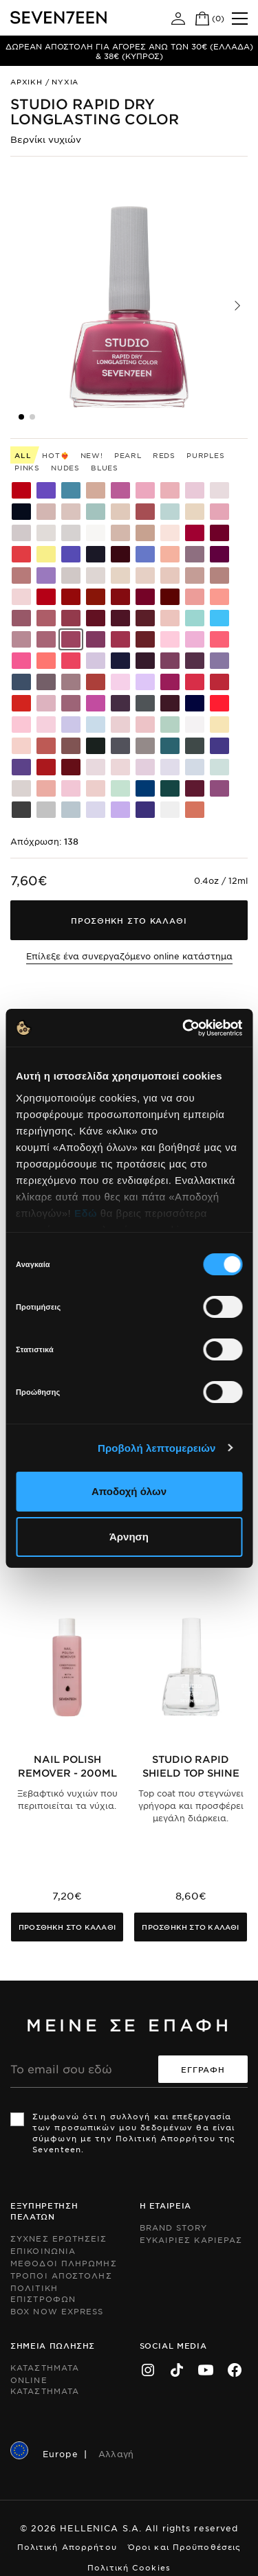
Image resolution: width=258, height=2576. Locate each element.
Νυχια (65, 81)
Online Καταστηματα (44, 2385)
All (22, 455)
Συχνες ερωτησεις (58, 2238)
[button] (237, 305)
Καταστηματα (44, 2367)
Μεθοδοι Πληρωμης (63, 2263)
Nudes (65, 467)
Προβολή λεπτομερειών (157, 1448)
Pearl (128, 455)
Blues (104, 467)
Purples (205, 455)
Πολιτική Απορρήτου (67, 2546)
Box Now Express (57, 2311)
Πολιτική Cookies (129, 2567)
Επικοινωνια (43, 2250)
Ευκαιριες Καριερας (191, 2239)
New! (91, 455)
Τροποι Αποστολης (61, 2275)
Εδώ (85, 1213)
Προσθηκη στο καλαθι (67, 1926)
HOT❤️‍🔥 (55, 455)
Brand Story (174, 2227)
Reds (164, 455)
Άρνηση (129, 1536)
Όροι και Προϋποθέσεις (184, 2546)
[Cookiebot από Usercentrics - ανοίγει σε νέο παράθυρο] (183, 1028)
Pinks (27, 467)
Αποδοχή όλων (129, 1491)
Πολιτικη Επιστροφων (43, 2293)
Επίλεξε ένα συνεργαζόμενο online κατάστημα (129, 955)
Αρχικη (26, 81)
